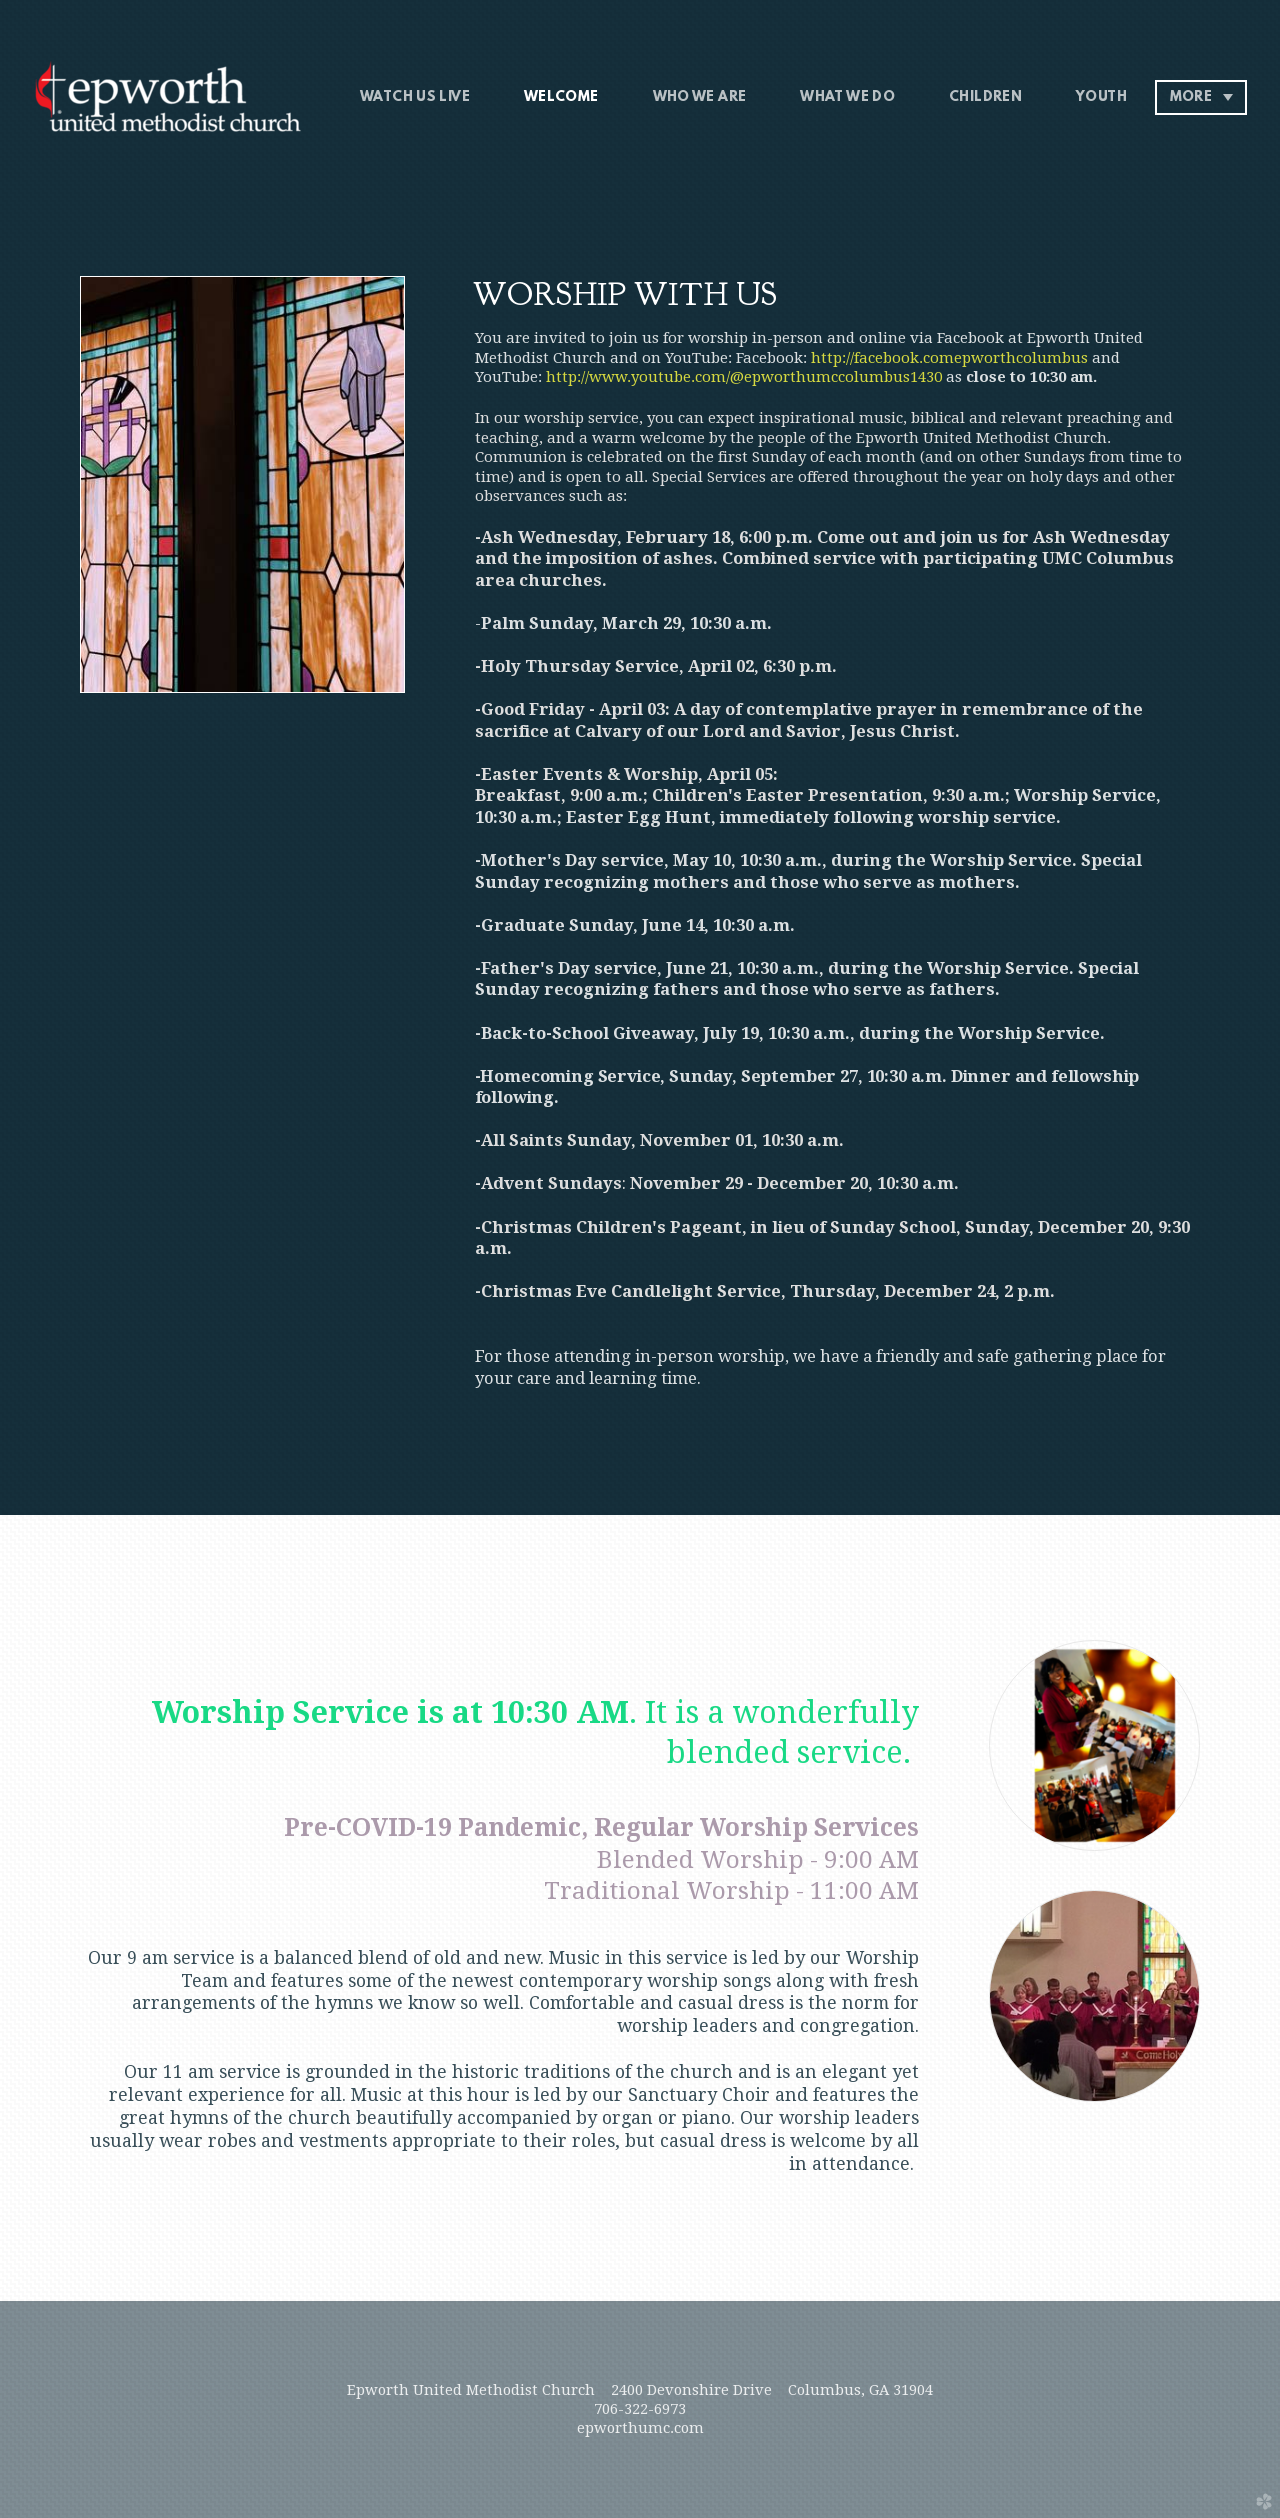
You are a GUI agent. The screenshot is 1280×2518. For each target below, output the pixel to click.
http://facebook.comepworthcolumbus (949, 358)
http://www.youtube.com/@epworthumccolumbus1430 (744, 377)
